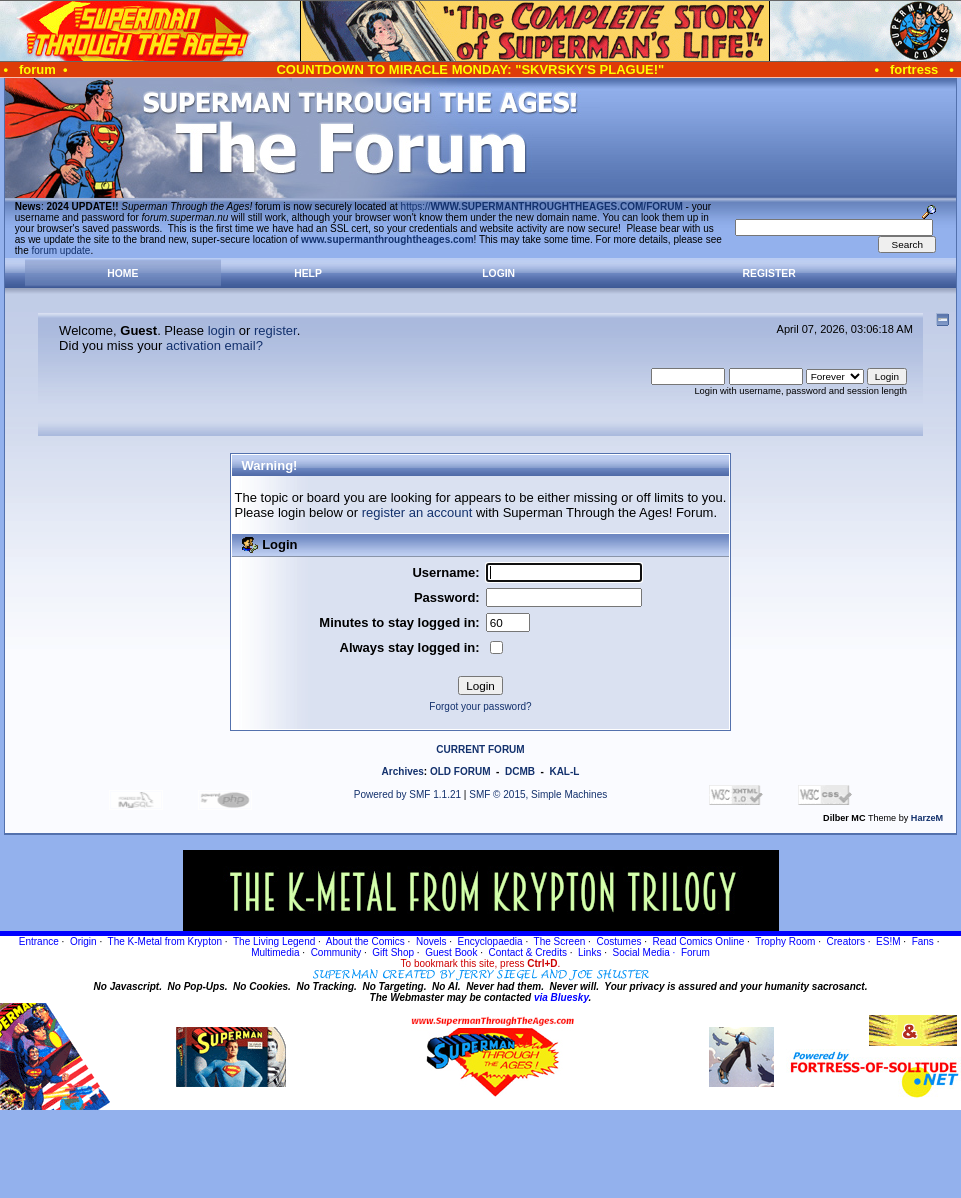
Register (769, 273)
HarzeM (927, 818)
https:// (542, 206)
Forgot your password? (480, 706)
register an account (417, 512)
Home (122, 273)
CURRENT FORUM (480, 749)
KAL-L (564, 771)
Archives (403, 771)
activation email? (214, 345)
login (221, 330)
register (275, 330)
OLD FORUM (460, 771)
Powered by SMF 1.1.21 (407, 794)
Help (308, 273)
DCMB (520, 771)
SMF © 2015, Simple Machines (538, 794)
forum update (61, 250)
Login (498, 273)
